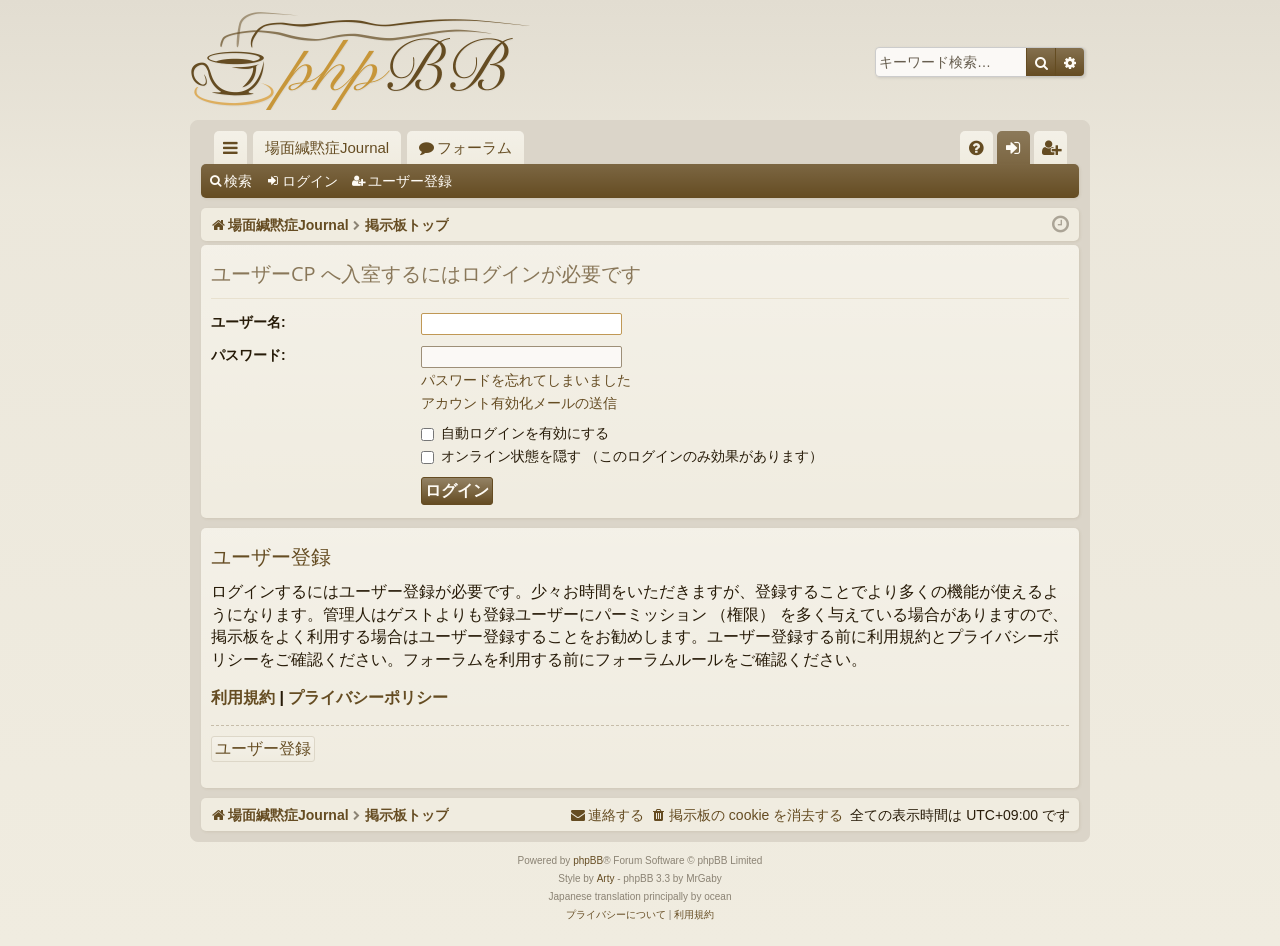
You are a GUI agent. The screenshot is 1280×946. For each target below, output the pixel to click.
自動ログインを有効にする (515, 433)
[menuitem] (976, 147)
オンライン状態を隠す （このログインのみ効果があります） (622, 456)
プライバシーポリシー (368, 697)
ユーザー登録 (410, 181)
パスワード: (248, 355)
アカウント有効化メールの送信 (519, 403)
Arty (606, 878)
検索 (238, 181)
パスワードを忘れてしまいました (526, 380)
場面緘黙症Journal (327, 147)
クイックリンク (234, 151)
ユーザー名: (248, 322)
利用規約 (243, 697)
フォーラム (474, 147)
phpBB (588, 860)
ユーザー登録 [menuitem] (1055, 151)
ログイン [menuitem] (1018, 151)
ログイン (310, 181)
